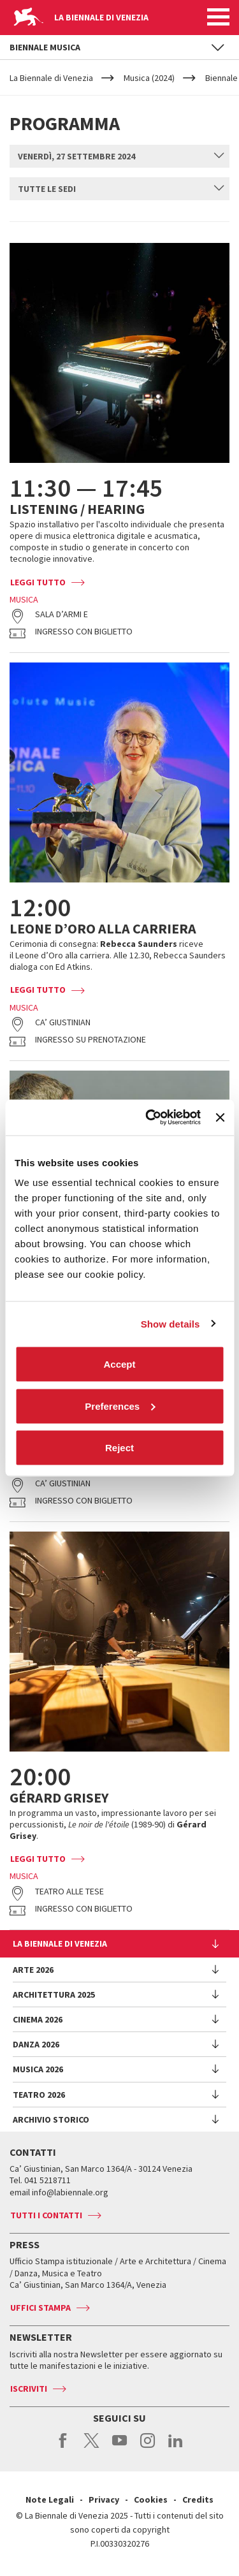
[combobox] (119, 156)
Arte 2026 (33, 1969)
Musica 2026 (38, 2069)
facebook (63, 2447)
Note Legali (49, 2499)
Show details (170, 1323)
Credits (198, 2499)
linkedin (176, 2447)
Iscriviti (28, 2388)
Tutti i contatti (46, 2215)
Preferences (120, 1405)
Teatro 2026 (39, 2094)
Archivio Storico (51, 2119)
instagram (147, 2447)
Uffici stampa (40, 2307)
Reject (119, 1447)
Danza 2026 (36, 2044)
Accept (119, 1364)
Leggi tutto (38, 582)
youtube (119, 2447)
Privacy (104, 2499)
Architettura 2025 (54, 1994)
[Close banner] (219, 1117)
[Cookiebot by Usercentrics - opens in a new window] (150, 1117)
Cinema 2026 (37, 2019)
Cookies (151, 2499)
